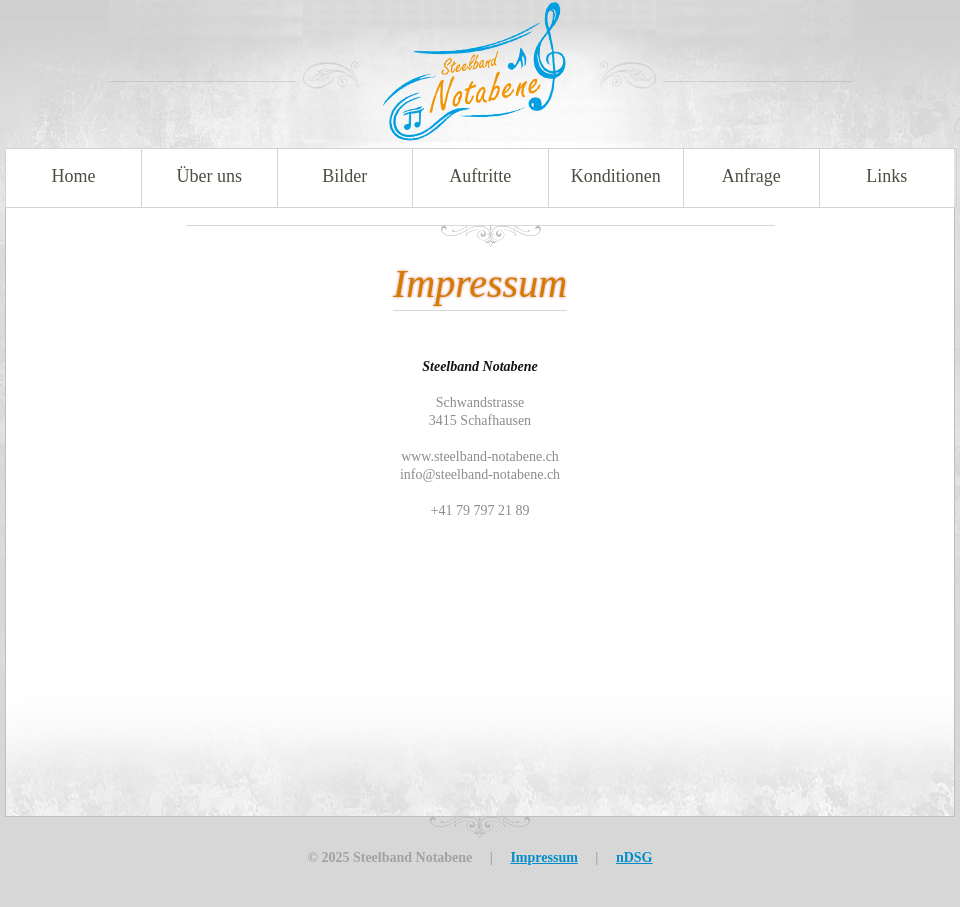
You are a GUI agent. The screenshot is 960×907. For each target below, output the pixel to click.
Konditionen (616, 176)
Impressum (543, 857)
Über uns (210, 176)
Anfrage (751, 176)
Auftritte (480, 176)
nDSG (634, 857)
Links (886, 176)
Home (74, 176)
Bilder (344, 176)
